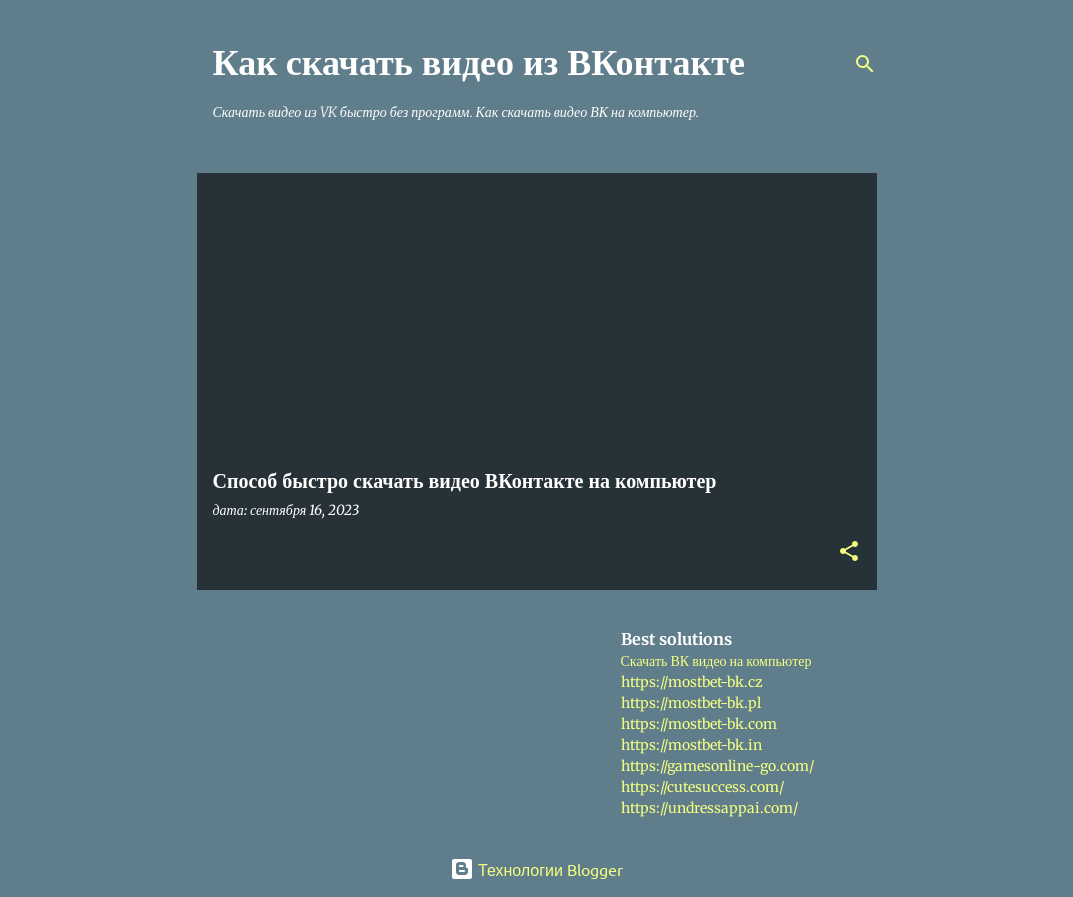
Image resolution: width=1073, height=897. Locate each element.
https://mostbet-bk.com (699, 724)
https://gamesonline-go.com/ (717, 766)
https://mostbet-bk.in (691, 745)
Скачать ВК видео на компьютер (716, 661)
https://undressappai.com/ (709, 808)
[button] (849, 552)
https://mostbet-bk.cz (692, 682)
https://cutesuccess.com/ (702, 787)
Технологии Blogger (536, 869)
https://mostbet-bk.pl (691, 703)
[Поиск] (865, 64)
